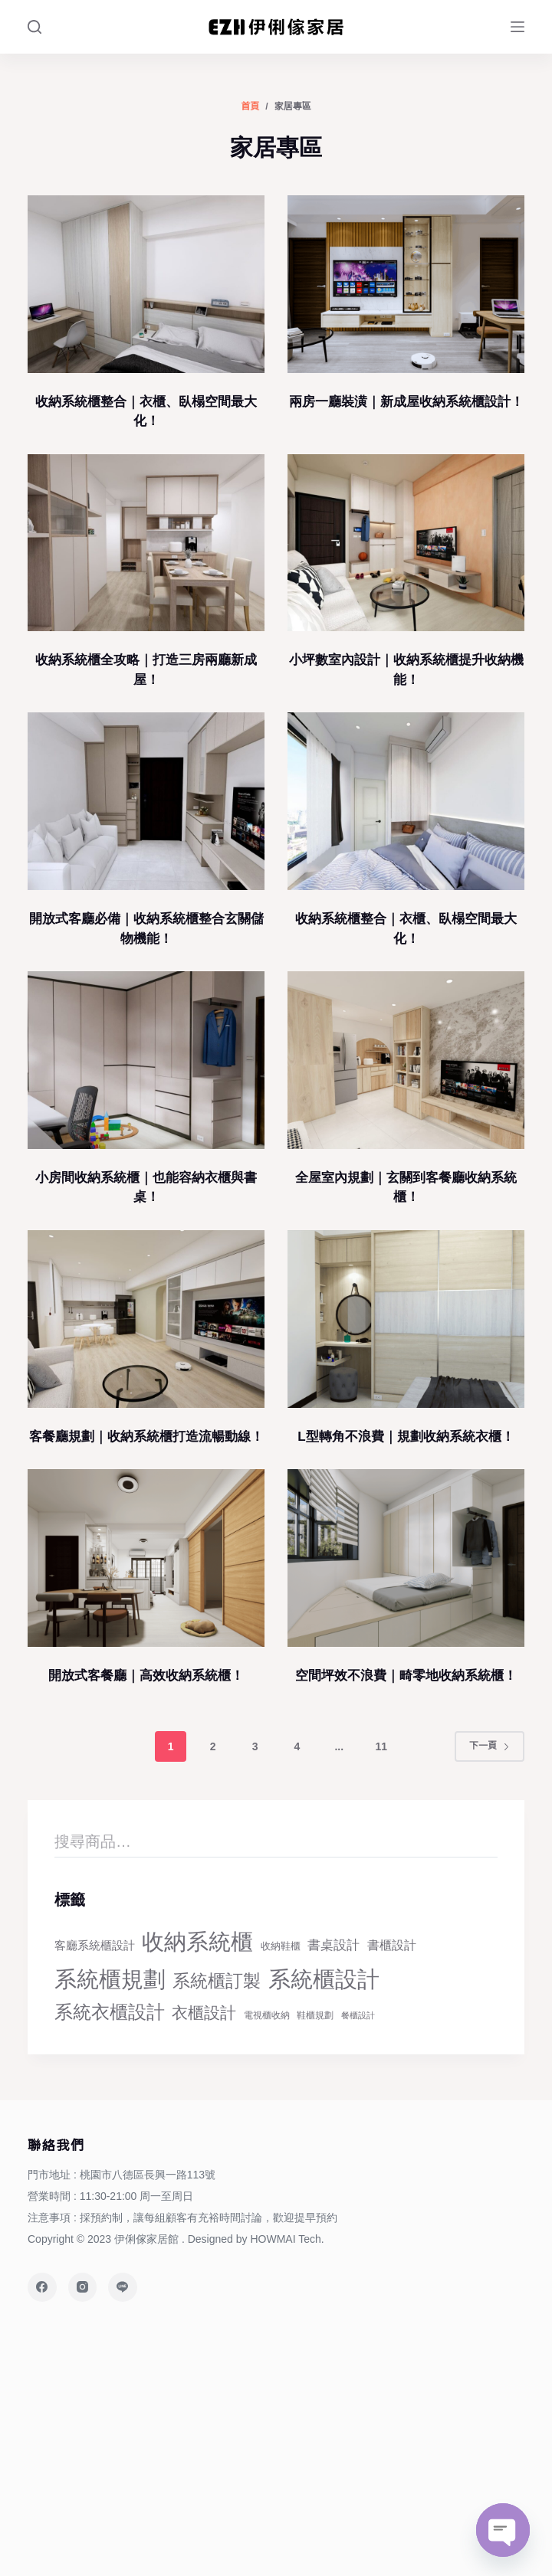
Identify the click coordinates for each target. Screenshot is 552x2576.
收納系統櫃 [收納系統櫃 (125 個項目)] (197, 1941)
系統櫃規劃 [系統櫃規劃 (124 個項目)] (110, 1979)
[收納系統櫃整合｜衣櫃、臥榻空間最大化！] (146, 284)
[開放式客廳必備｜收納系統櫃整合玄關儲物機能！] (146, 801)
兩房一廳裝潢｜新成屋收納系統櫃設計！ (406, 401)
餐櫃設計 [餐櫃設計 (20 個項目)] (358, 2015)
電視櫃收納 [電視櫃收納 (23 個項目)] (267, 2015)
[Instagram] (82, 2287)
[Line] (122, 2287)
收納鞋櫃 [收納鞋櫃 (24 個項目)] (281, 1946)
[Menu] (517, 27)
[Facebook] (42, 2287)
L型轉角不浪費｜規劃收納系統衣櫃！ (405, 1436)
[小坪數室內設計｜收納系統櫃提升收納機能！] (406, 543)
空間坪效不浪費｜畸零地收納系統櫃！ (406, 1675)
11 (381, 1746)
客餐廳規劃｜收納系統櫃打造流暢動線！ (146, 1436)
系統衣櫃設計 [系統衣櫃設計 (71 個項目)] (109, 2012)
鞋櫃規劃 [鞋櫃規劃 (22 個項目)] (315, 2015)
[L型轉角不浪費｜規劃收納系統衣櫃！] (406, 1319)
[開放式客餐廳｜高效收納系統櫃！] (146, 1558)
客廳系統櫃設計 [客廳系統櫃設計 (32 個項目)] (94, 1945)
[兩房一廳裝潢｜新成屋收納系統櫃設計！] (406, 284)
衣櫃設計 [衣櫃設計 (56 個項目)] (204, 2012)
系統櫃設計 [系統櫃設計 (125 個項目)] (324, 1979)
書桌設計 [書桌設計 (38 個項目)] (333, 1945)
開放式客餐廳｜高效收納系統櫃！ (146, 1675)
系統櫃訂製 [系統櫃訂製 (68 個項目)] (216, 1981)
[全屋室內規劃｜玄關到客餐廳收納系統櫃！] (406, 1060)
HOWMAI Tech (285, 2239)
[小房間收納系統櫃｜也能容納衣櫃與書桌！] (146, 1060)
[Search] (34, 27)
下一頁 (489, 1745)
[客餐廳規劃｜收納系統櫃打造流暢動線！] (146, 1319)
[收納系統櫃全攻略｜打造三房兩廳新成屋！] (146, 543)
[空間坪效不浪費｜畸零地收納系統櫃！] (406, 1558)
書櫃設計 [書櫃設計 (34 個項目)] (391, 1945)
